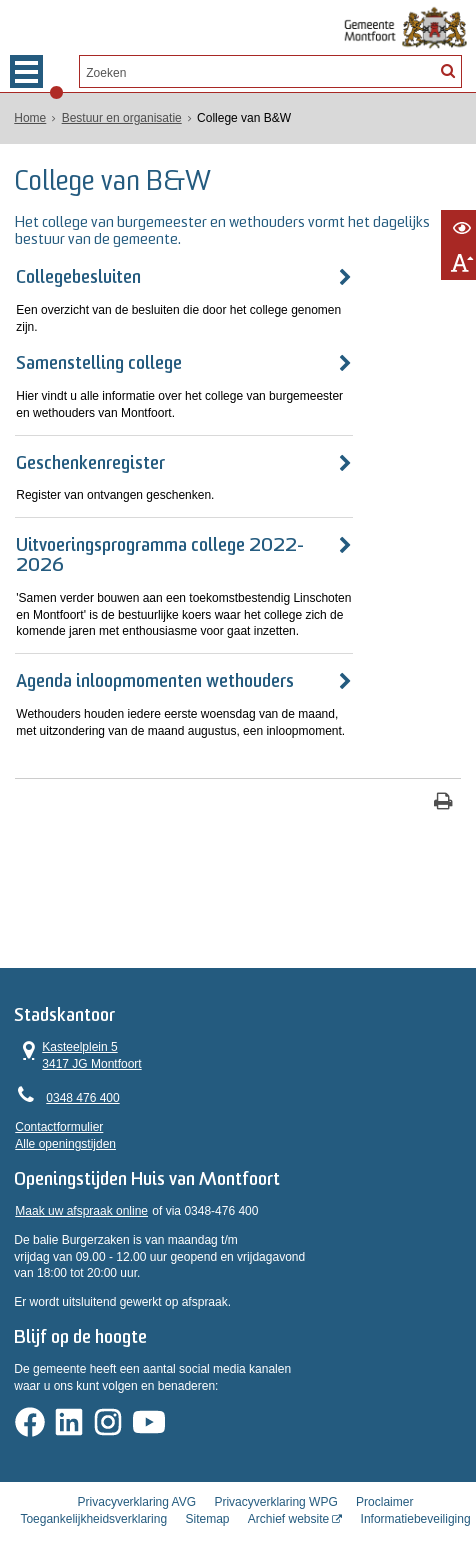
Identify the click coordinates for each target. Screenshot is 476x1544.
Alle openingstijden (65, 1112)
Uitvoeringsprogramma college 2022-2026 (184, 529)
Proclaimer (384, 1470)
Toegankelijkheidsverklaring (93, 1487)
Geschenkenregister (90, 446)
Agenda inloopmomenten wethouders (155, 645)
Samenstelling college (99, 347)
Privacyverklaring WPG (275, 1470)
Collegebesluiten (78, 277)
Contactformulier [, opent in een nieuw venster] (59, 1095)
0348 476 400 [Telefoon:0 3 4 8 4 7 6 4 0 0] (82, 1066)
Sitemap (207, 1487)
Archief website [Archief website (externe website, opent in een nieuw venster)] (288, 1487)
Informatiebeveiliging (416, 1487)
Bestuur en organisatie (122, 118)
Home (30, 118)
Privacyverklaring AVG (137, 1470)
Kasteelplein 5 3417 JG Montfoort (78, 1023)
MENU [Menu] (26, 71)
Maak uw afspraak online (81, 1185)
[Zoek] (447, 70)
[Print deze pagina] (443, 765)
